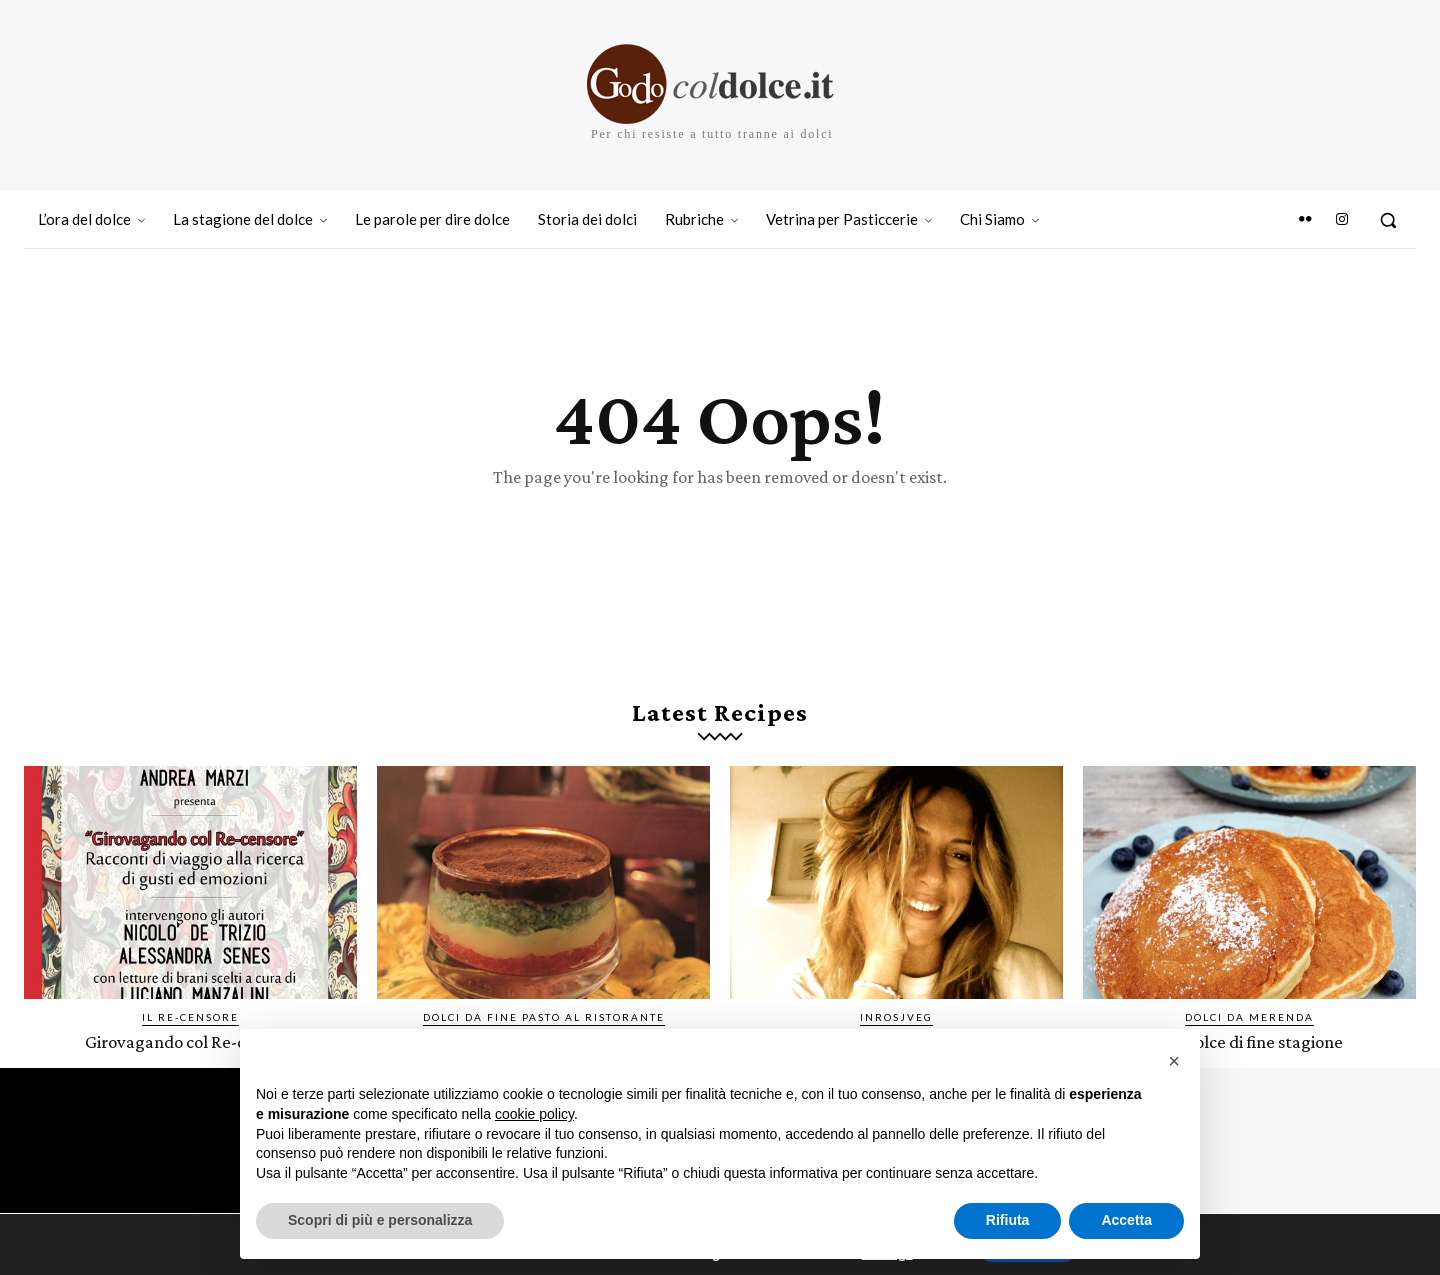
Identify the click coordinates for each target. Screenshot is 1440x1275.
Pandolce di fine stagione (1250, 1043)
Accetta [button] (1126, 1220)
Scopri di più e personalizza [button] (380, 1220)
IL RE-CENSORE (190, 1019)
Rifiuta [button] (1008, 1220)
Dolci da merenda (1249, 1019)
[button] (1388, 220)
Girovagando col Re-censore (190, 1043)
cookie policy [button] (534, 1114)
